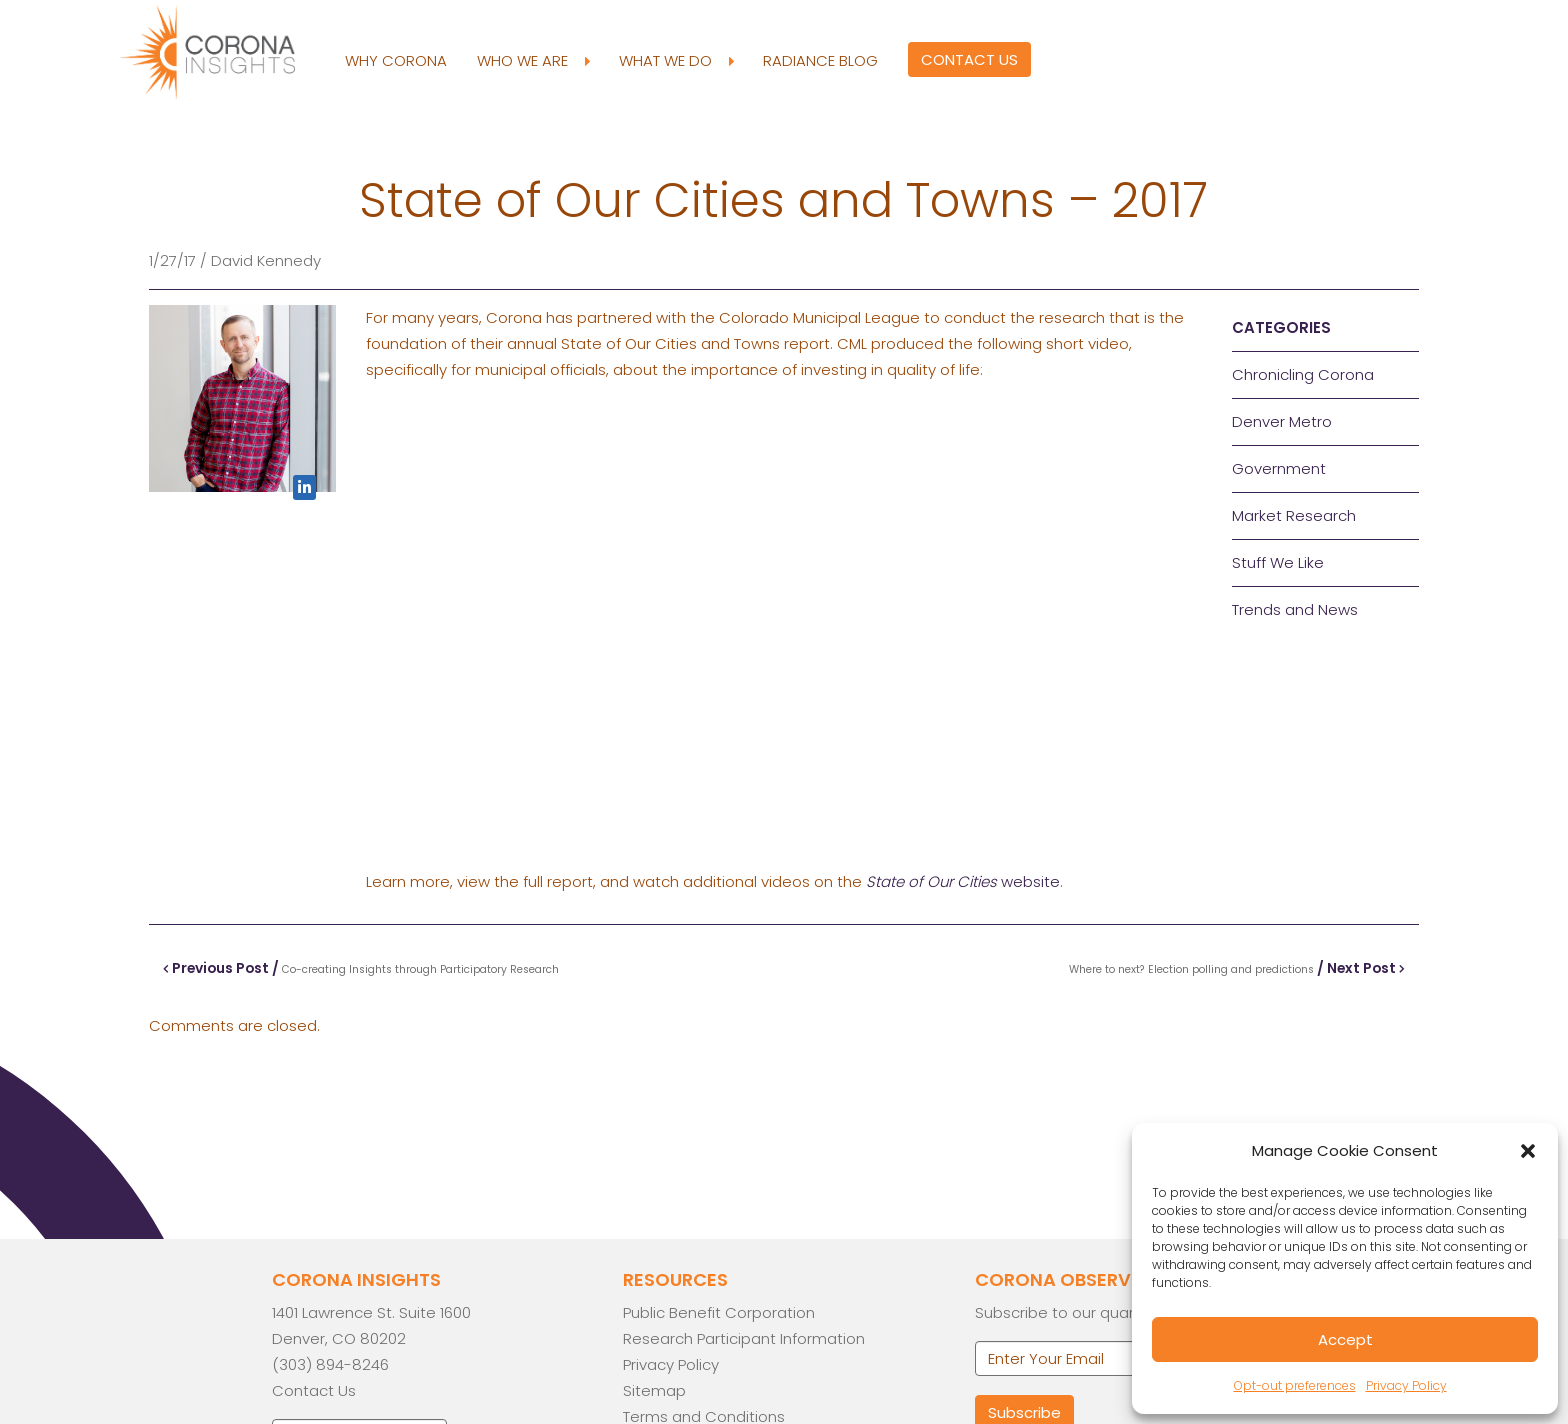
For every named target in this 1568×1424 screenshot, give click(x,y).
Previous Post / (362, 968)
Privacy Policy (1406, 1385)
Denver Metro (1282, 421)
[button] (1528, 1151)
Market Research (1294, 515)
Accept (1345, 1339)
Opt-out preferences (1295, 1385)
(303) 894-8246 (330, 1364)
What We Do (675, 61)
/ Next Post (1236, 968)
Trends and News (1295, 609)
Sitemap (654, 1390)
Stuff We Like (1278, 562)
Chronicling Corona (1303, 374)
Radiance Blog (819, 60)
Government (1279, 468)
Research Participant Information (744, 1338)
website (963, 881)
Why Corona (395, 60)
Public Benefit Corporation (719, 1312)
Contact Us (968, 59)
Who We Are (532, 61)
